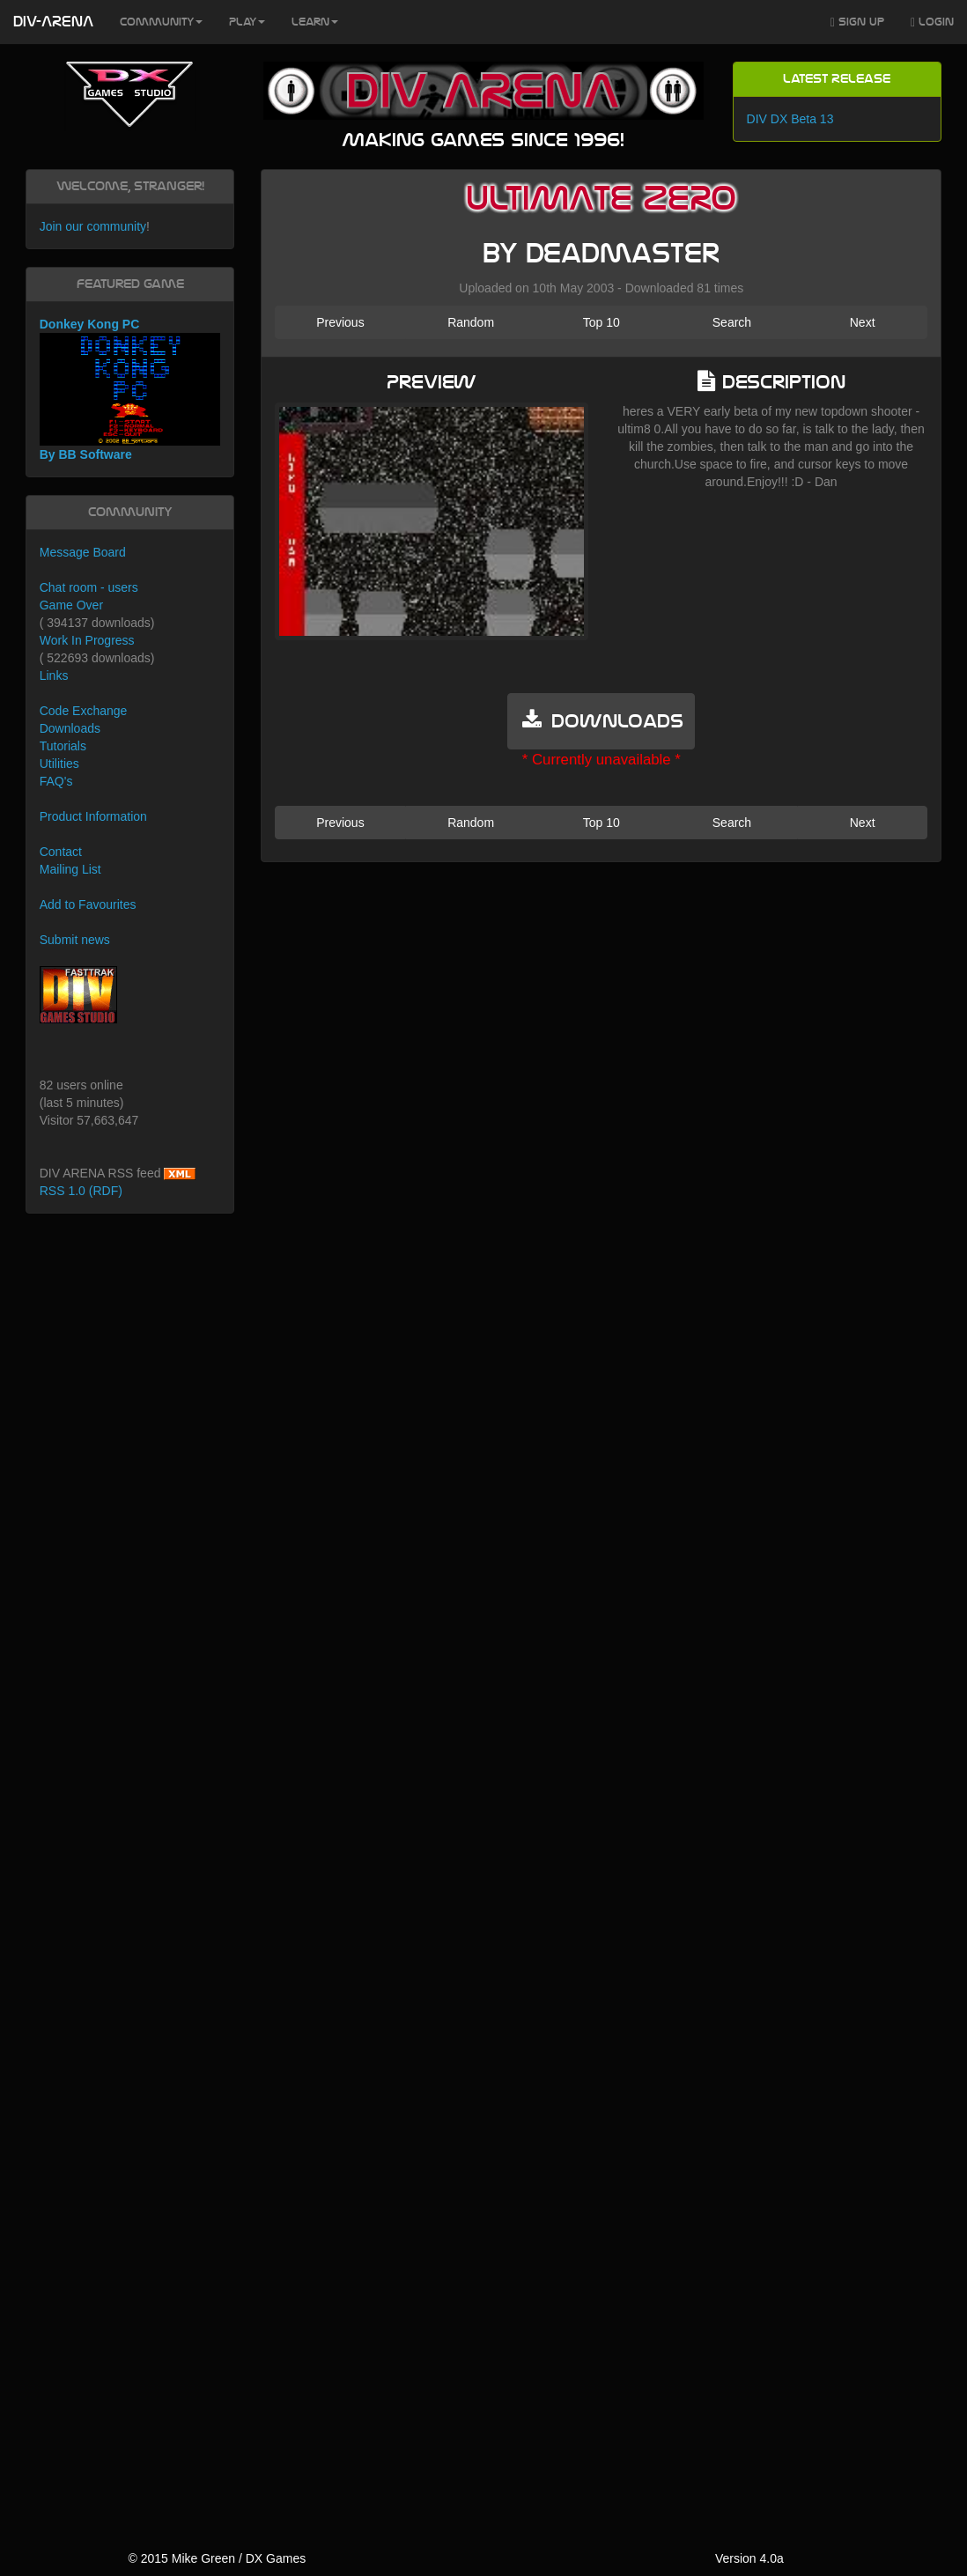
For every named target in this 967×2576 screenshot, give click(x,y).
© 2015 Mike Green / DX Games (217, 2558)
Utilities (59, 764)
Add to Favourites (88, 904)
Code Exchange (84, 711)
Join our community (93, 226)
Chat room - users (89, 587)
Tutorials (63, 746)
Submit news (75, 940)
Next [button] (862, 322)
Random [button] (470, 322)
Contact (61, 852)
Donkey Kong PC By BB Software (130, 389)
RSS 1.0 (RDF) (81, 1191)
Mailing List (70, 869)
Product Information (93, 816)
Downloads (70, 728)
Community (161, 22)
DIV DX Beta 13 (790, 119)
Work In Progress (87, 640)
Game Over (71, 605)
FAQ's (56, 781)
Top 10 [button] (601, 322)
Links (54, 675)
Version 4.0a (749, 2558)
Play (247, 22)
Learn (315, 22)
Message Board (83, 552)
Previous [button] (340, 322)
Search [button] (731, 322)
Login (932, 22)
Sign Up (857, 22)
